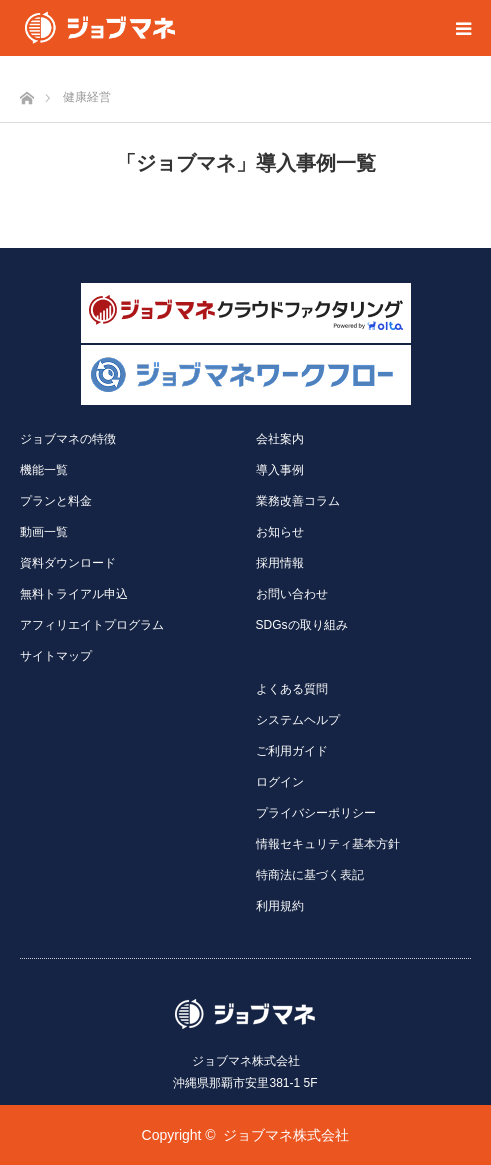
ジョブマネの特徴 (68, 439)
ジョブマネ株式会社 (286, 1135)
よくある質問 (292, 689)
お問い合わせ (292, 594)
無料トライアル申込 (74, 594)
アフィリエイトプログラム (92, 625)
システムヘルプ (298, 720)
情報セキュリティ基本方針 (328, 844)
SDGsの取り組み (302, 625)
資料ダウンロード (68, 563)
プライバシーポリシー (316, 813)
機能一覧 (44, 470)
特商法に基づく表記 (310, 875)
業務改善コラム (298, 501)
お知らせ (280, 532)
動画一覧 (44, 532)
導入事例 (280, 470)
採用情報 (280, 563)
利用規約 (280, 906)
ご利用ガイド (292, 751)
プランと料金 (56, 501)
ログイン (280, 782)
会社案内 (280, 439)
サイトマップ (56, 656)
